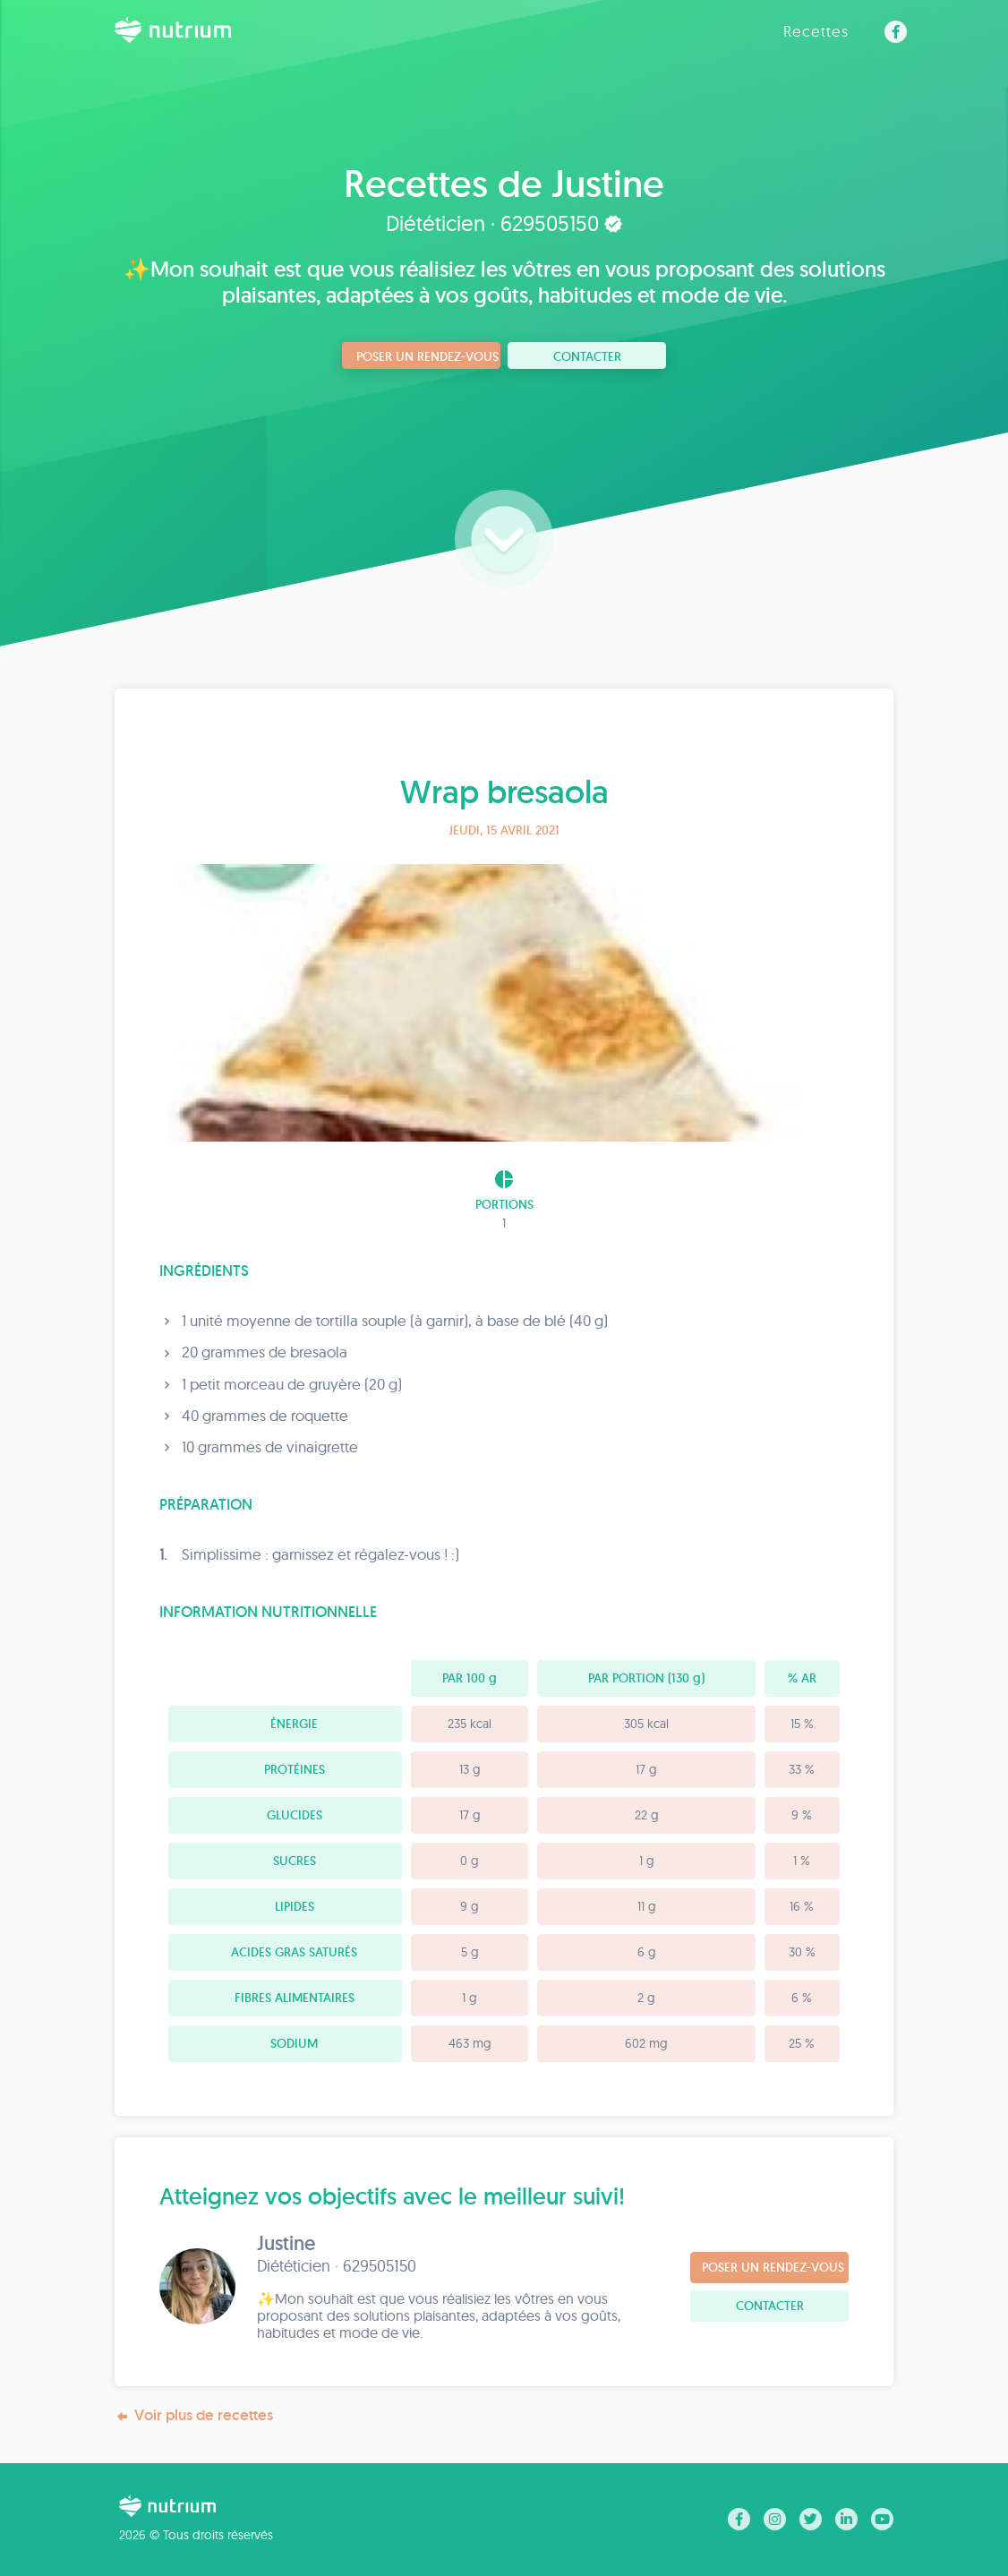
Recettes (816, 30)
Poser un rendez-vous (427, 356)
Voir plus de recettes (194, 2415)
